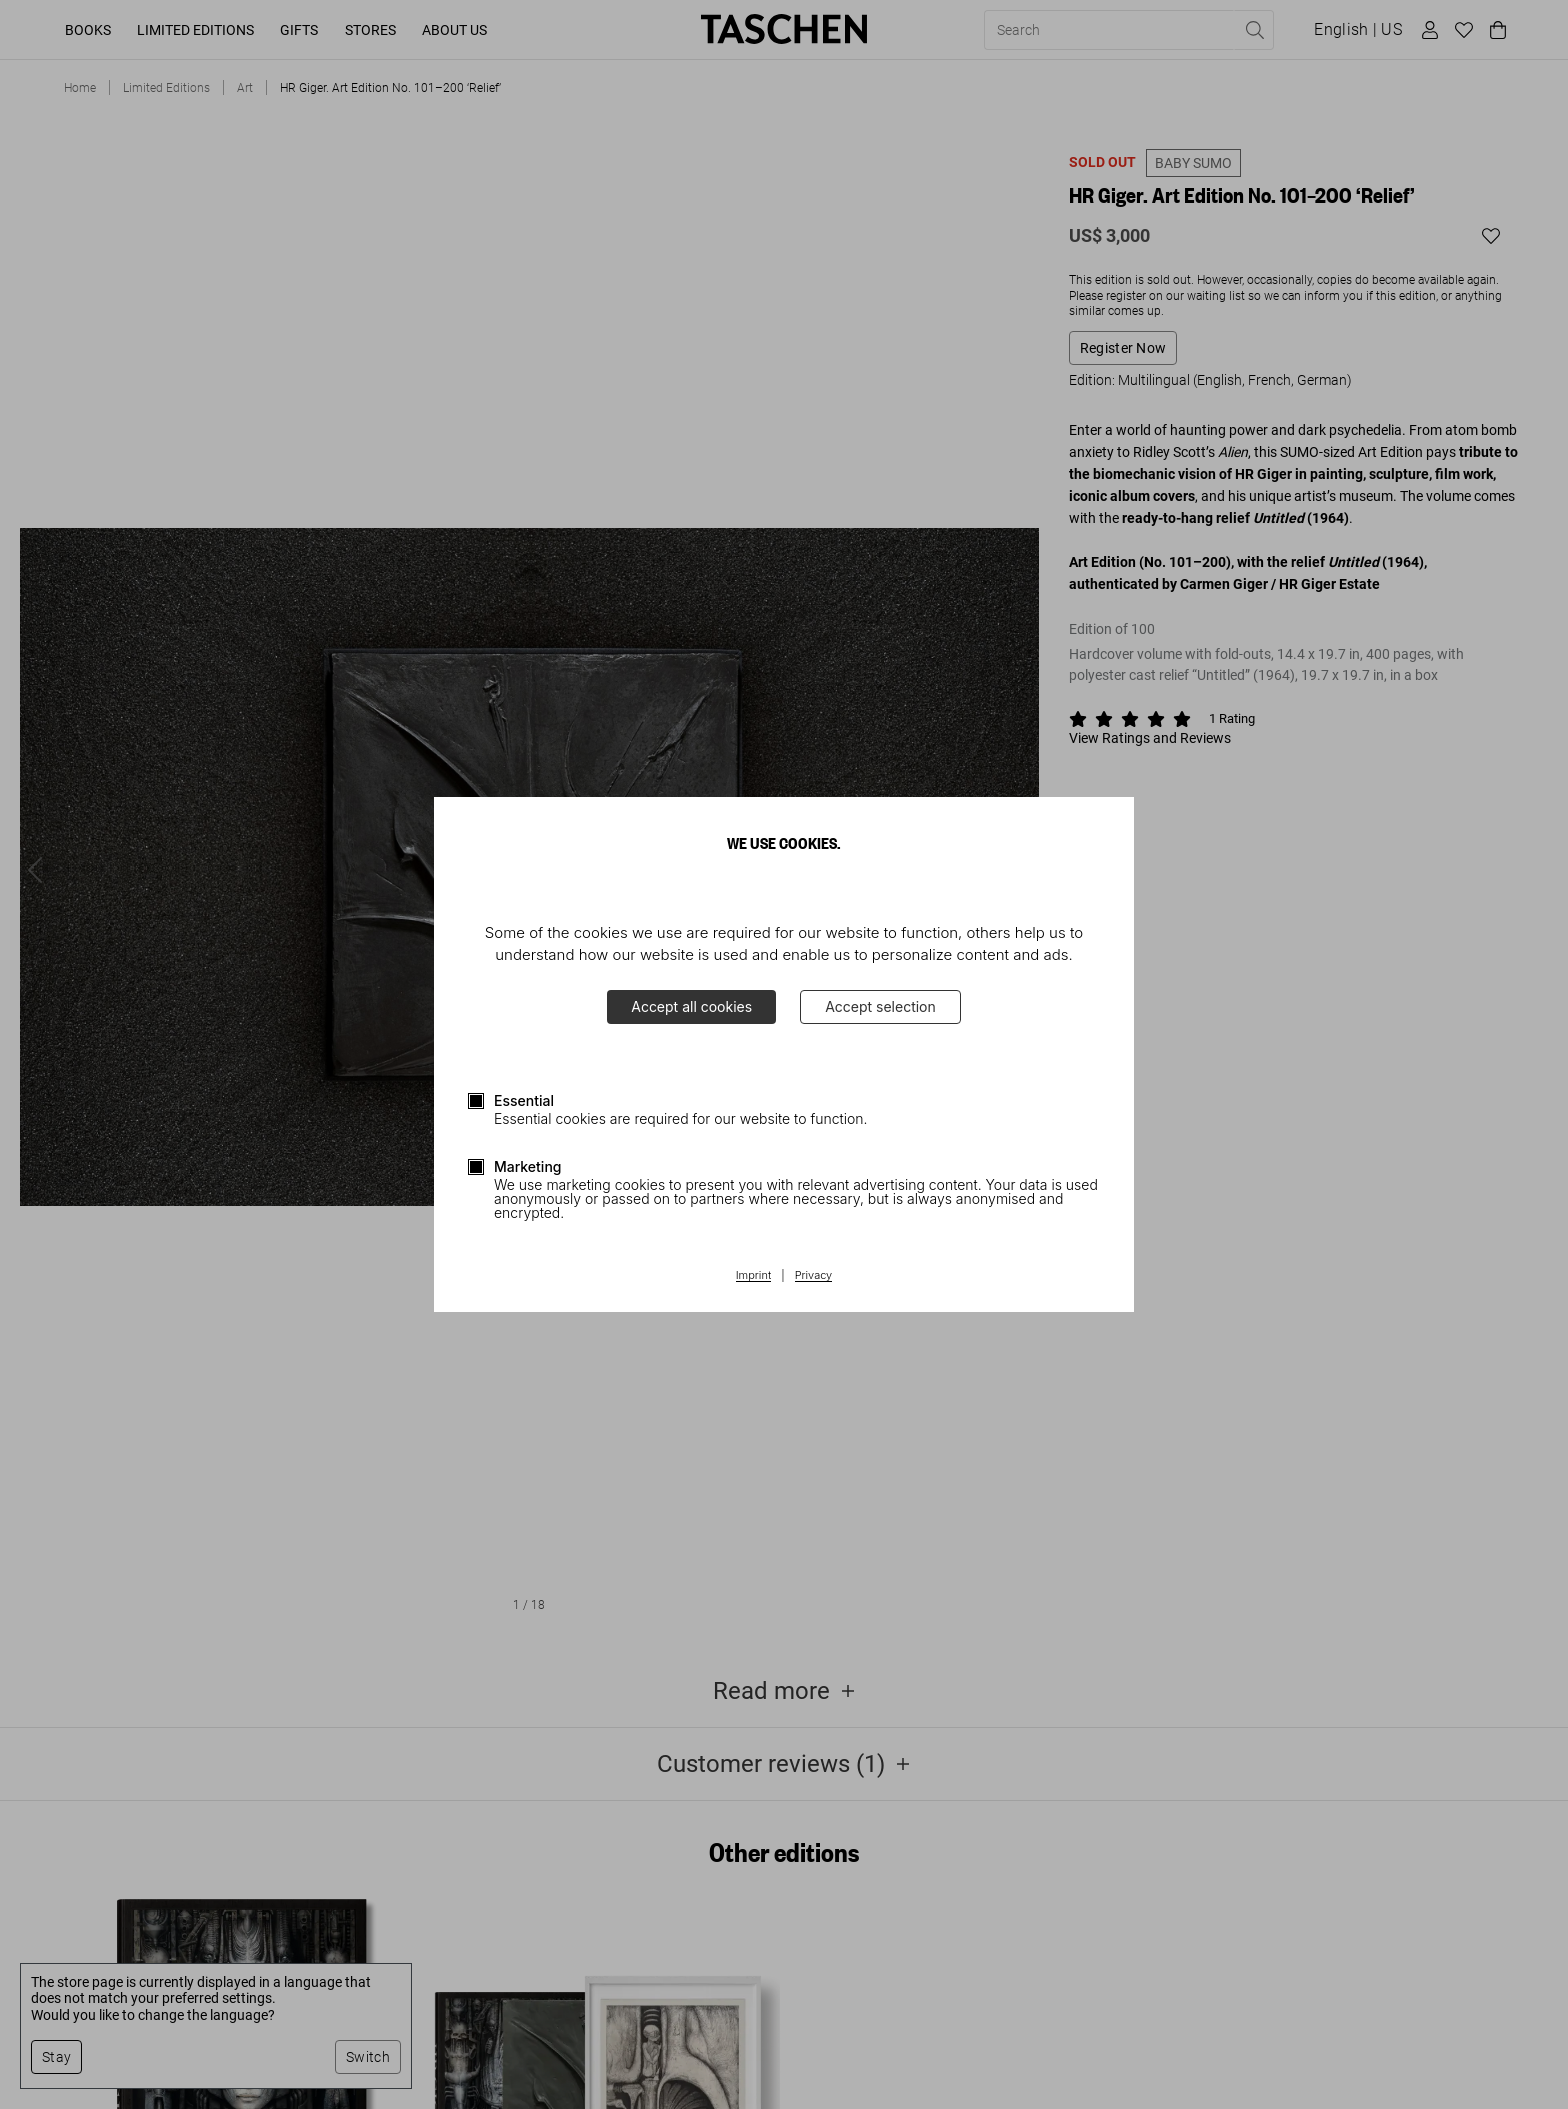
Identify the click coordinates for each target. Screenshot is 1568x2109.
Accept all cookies (691, 1006)
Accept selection (880, 1006)
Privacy (814, 1276)
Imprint (753, 1276)
